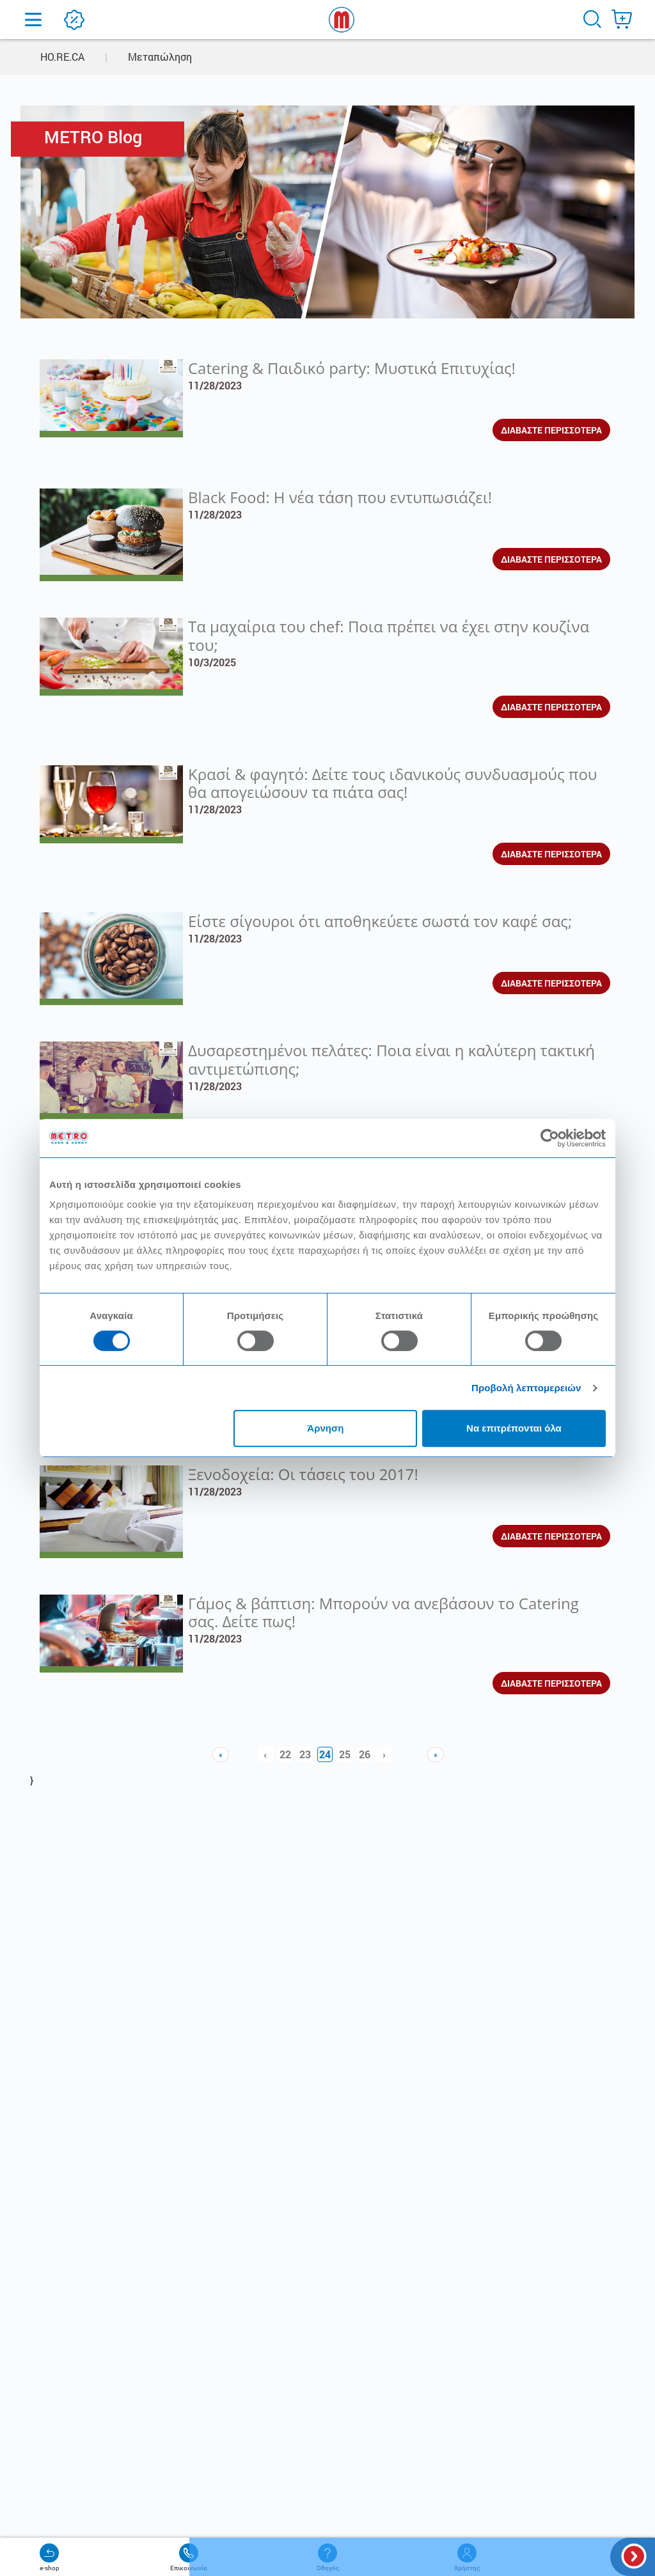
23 (305, 1754)
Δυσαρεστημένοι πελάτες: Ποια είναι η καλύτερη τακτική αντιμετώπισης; (391, 1059)
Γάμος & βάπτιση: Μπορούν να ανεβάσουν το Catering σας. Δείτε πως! (383, 1612)
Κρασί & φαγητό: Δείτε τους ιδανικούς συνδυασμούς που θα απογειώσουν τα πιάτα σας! (392, 783)
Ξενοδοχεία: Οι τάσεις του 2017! (303, 1474)
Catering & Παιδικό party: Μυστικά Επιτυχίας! (352, 368)
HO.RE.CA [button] (62, 56)
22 (285, 1754)
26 (364, 1754)
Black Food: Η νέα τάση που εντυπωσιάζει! (340, 497)
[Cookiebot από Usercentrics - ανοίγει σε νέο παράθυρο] (550, 1138)
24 (325, 1754)
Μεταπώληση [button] (160, 56)
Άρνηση (325, 1428)
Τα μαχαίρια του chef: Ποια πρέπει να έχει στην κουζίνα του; (388, 635)
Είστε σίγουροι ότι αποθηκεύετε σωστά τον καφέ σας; (380, 921)
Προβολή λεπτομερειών (526, 1387)
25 (345, 1754)
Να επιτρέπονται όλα (514, 1428)
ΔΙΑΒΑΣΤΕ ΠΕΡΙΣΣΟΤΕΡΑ (551, 430)
